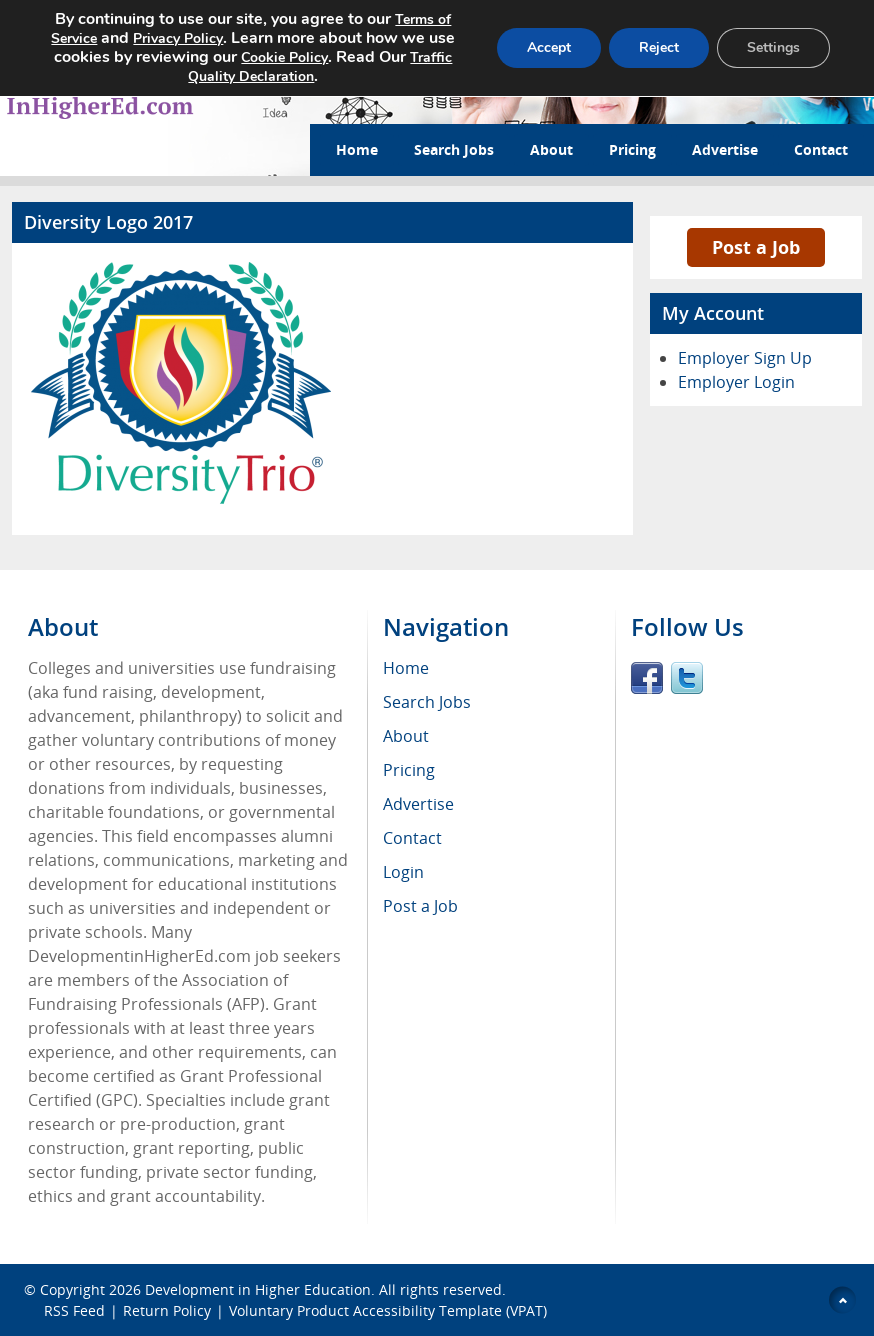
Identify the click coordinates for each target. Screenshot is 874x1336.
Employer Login (736, 382)
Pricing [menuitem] (409, 770)
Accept (543, 46)
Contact (821, 149)
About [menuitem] (406, 736)
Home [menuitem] (406, 668)
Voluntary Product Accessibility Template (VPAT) (388, 1310)
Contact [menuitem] (412, 838)
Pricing (632, 149)
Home (357, 149)
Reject (656, 46)
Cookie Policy (323, 55)
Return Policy (167, 1310)
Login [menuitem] (403, 872)
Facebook (647, 678)
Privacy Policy (190, 37)
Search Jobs (454, 149)
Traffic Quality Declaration (248, 73)
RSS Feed (74, 1310)
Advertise (725, 149)
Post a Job (756, 247)
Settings (772, 46)
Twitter (687, 678)
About (551, 149)
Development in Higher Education (258, 1289)
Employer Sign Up (745, 358)
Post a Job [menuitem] (420, 906)
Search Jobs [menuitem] (427, 702)
